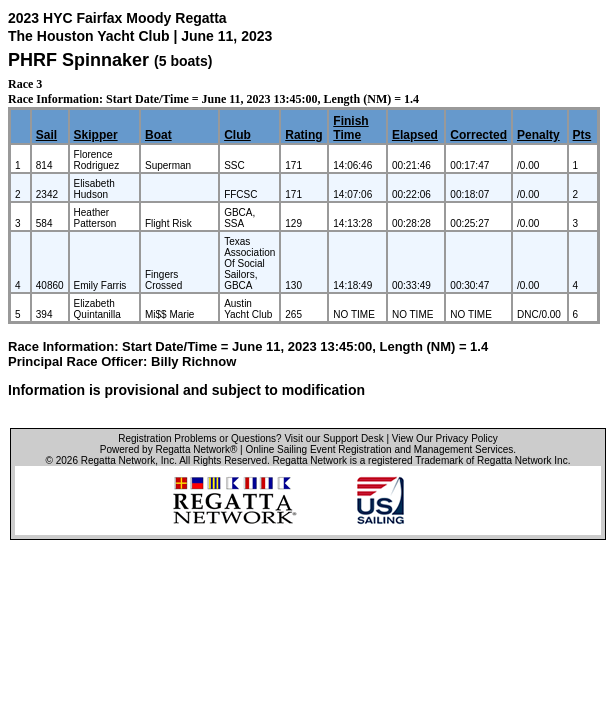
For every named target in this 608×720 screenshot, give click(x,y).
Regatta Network (118, 460)
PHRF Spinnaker (78, 60)
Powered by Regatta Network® (168, 449)
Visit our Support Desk (333, 438)
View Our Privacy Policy (445, 438)
